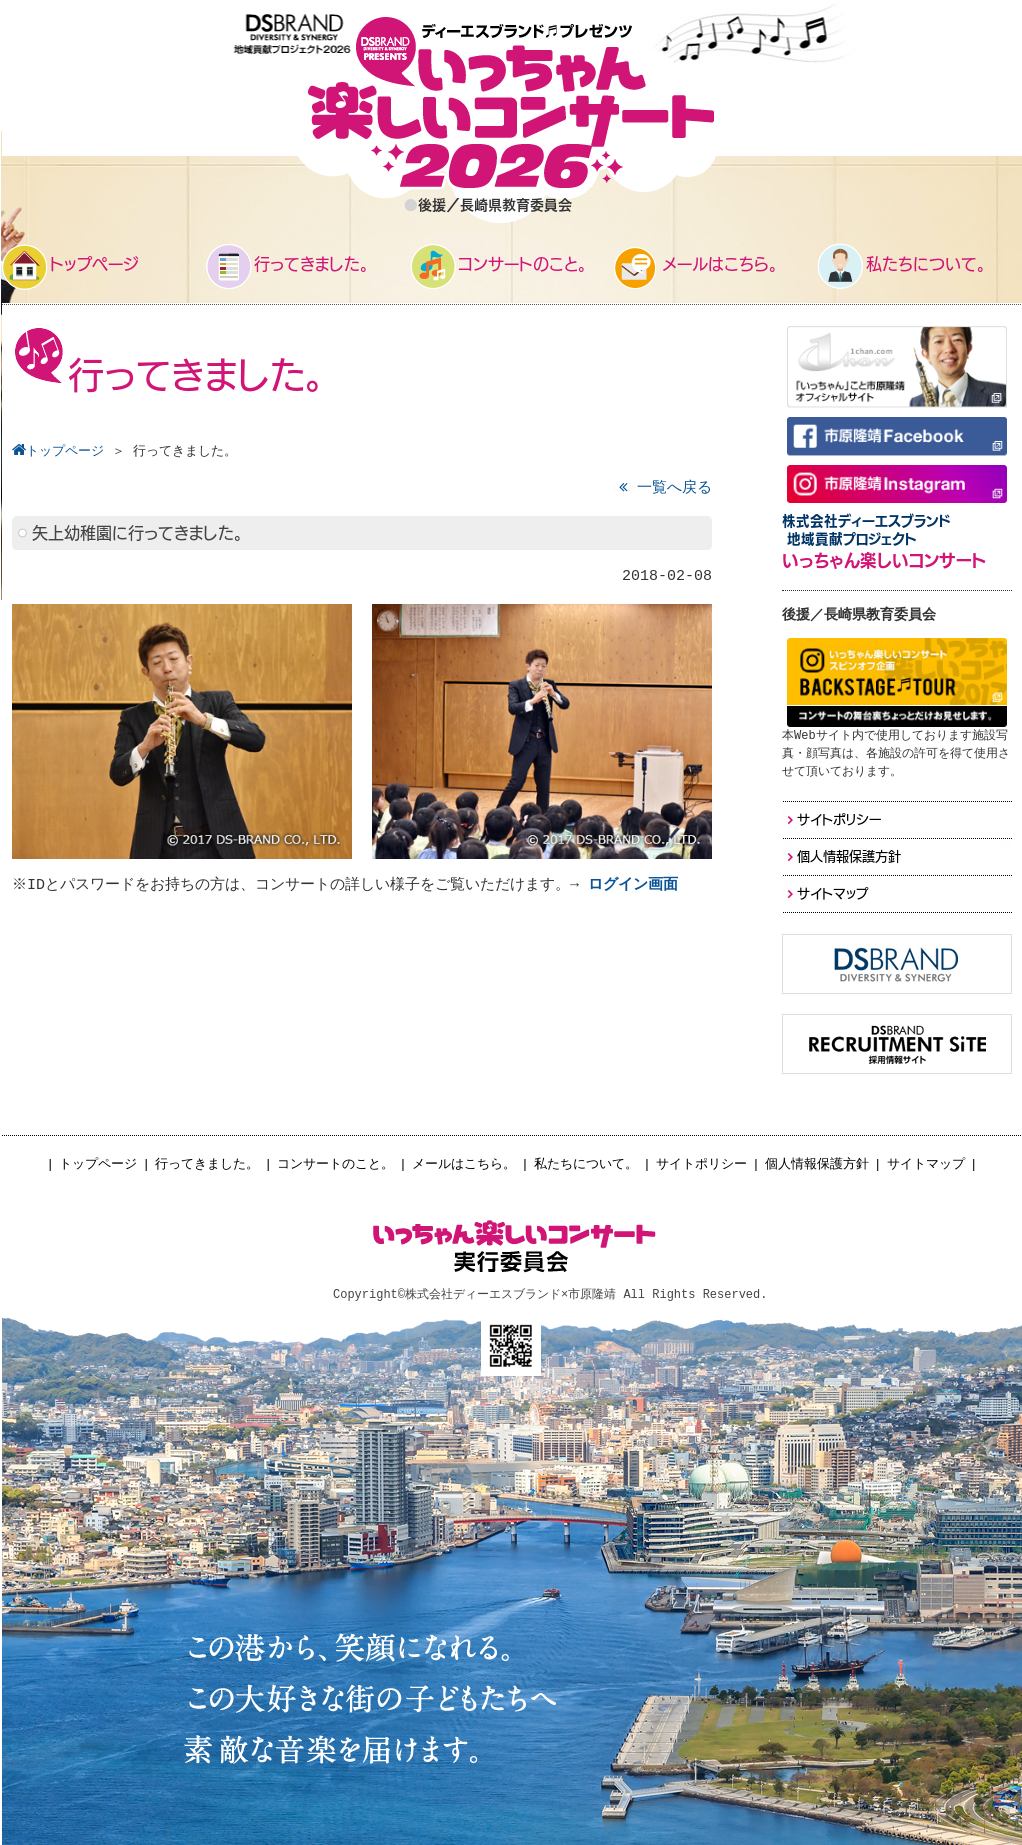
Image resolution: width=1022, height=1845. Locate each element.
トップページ (98, 1164)
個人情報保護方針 (817, 1164)
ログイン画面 (636, 885)
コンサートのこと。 (335, 1164)
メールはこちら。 (464, 1164)
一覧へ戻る (665, 488)
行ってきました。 (207, 1164)
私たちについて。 (586, 1164)
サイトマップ (926, 1164)
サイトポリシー (701, 1164)
